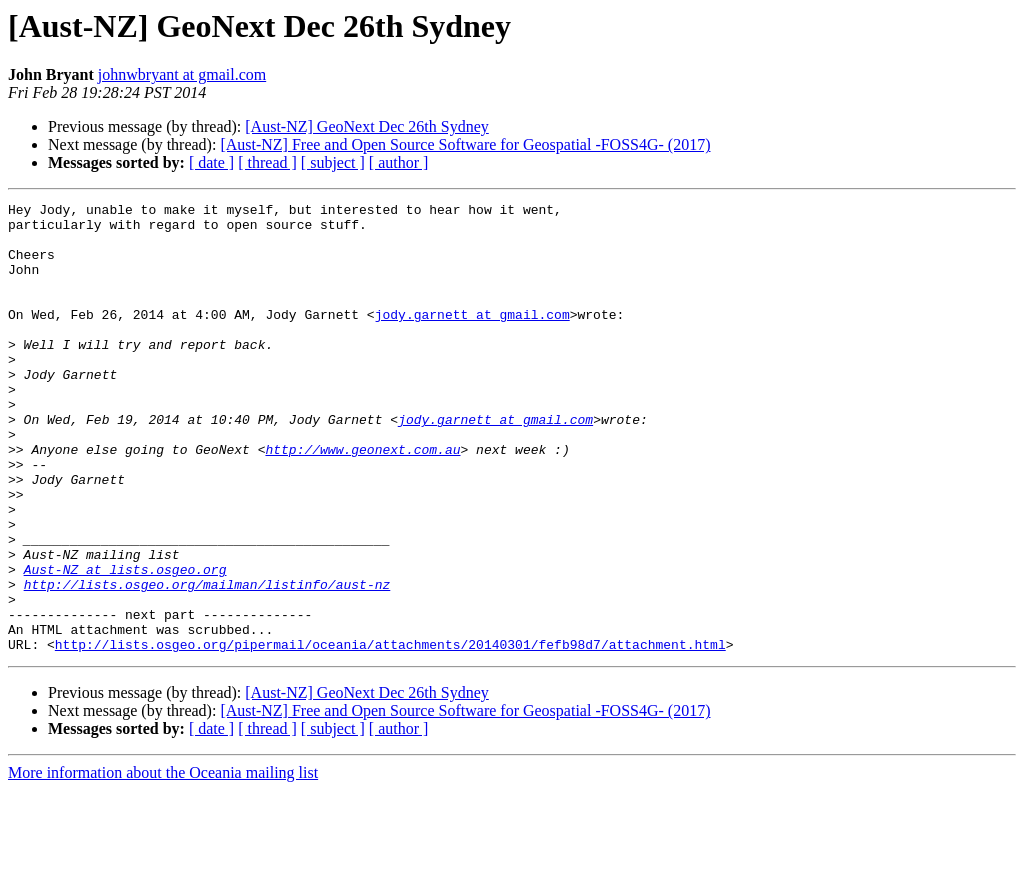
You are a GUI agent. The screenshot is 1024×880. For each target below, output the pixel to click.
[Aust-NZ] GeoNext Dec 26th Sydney (367, 126)
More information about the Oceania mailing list (163, 862)
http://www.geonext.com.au (362, 500)
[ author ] (399, 162)
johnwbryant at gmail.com (182, 74)
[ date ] (211, 162)
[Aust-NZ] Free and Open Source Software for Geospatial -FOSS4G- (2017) (465, 144)
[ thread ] (267, 162)
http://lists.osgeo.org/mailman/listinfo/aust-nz (207, 662)
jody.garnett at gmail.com (472, 338)
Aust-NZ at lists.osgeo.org (125, 644)
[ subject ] (333, 162)
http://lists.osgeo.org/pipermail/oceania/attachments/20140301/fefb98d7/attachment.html (390, 734)
